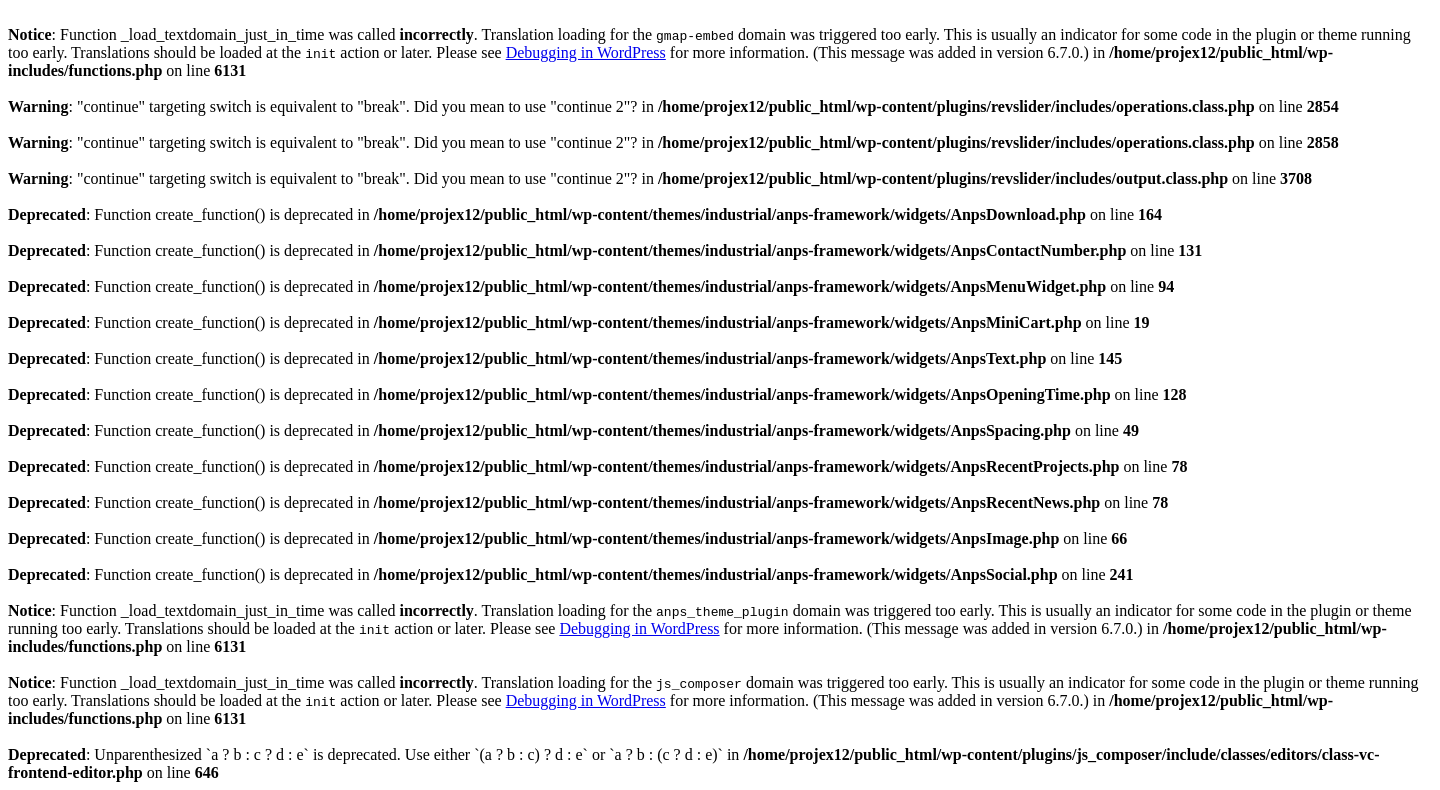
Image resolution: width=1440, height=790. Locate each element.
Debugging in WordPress (586, 52)
